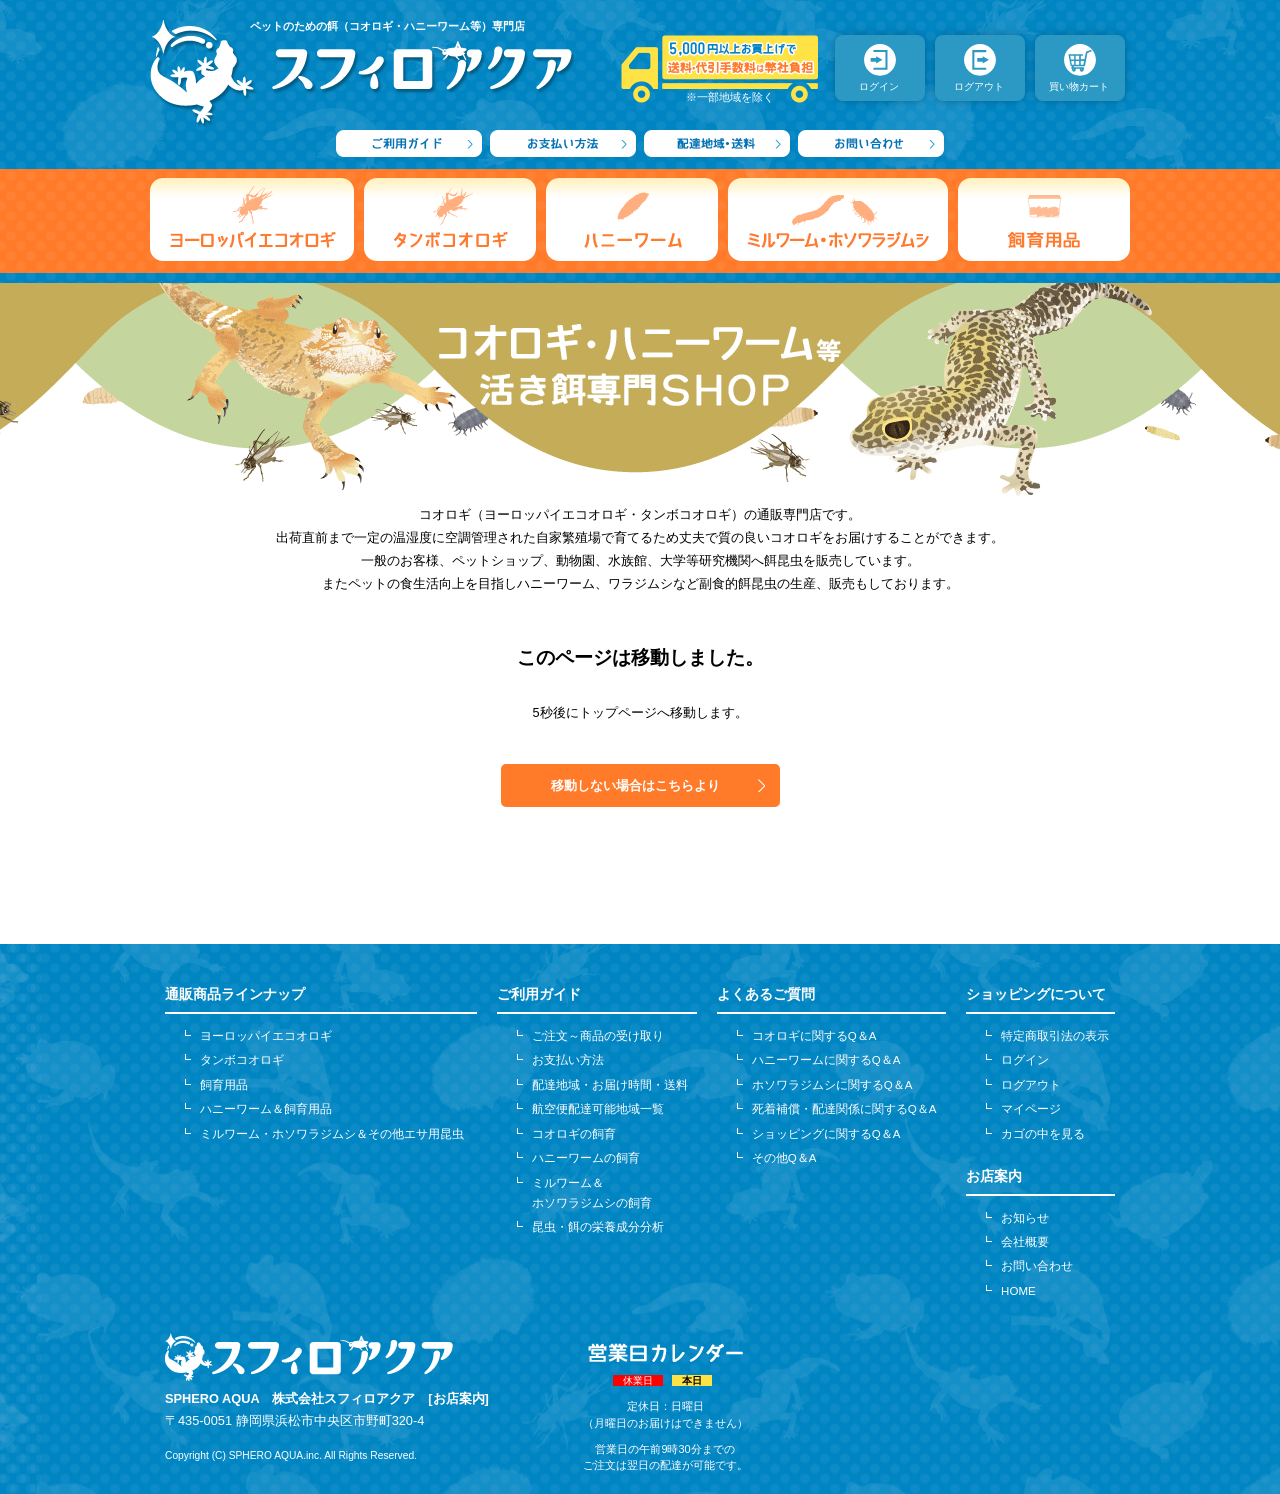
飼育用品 (224, 1085)
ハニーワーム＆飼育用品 (266, 1109)
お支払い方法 (568, 1060)
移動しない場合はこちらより (635, 785)
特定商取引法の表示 (1055, 1036)
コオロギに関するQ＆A (814, 1036)
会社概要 (1025, 1242)
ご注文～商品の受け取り (598, 1036)
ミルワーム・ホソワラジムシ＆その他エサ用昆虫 (332, 1134)
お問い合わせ (1037, 1266)
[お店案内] (458, 1398)
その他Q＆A (784, 1158)
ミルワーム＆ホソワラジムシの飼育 (592, 1193)
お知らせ (1025, 1218)
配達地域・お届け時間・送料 (610, 1085)
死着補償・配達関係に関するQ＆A (844, 1109)
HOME (1018, 1291)
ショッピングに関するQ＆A (826, 1134)
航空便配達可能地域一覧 (598, 1109)
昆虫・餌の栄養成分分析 (598, 1227)
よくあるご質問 (766, 994)
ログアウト (1031, 1085)
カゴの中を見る (1043, 1134)
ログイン (1025, 1060)
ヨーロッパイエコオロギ (266, 1036)
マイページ (1031, 1109)
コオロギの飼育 (574, 1134)
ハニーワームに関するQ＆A (826, 1060)
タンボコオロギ (242, 1060)
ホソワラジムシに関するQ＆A (832, 1085)
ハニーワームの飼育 (586, 1158)
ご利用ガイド (539, 994)
